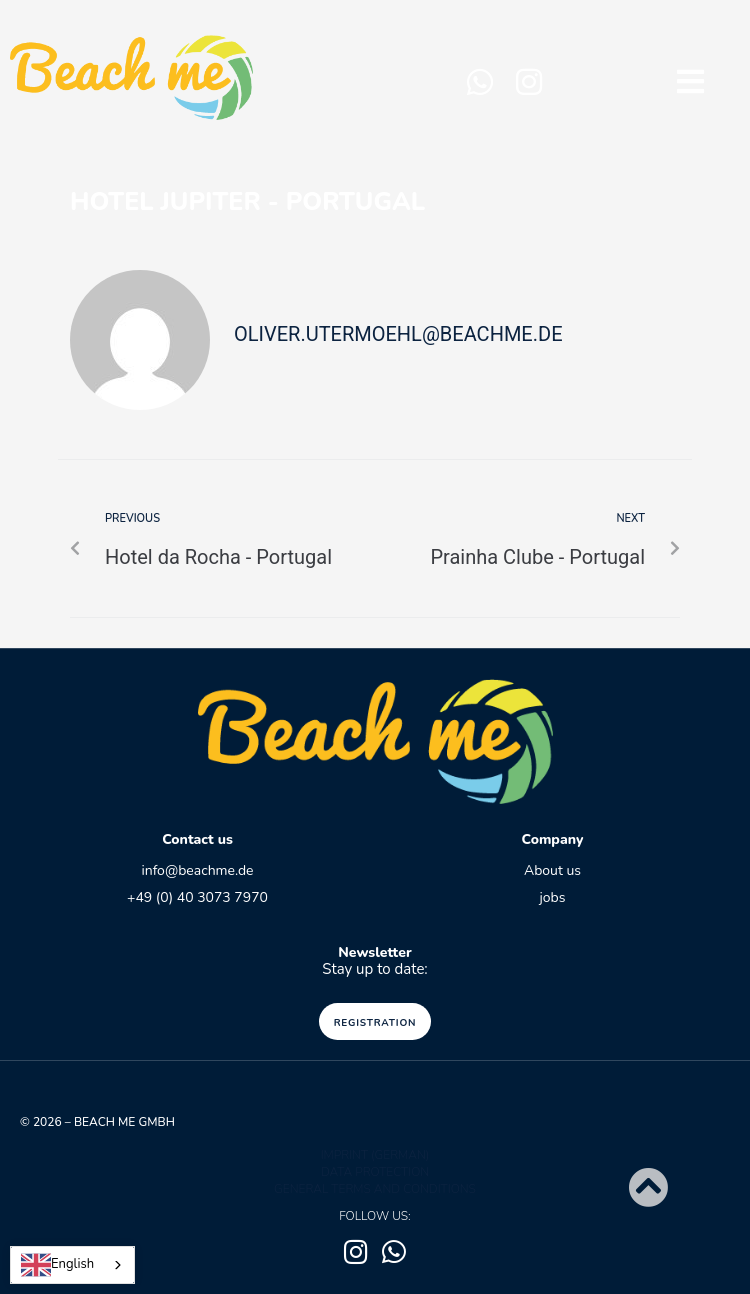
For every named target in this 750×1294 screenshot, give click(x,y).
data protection (375, 1172)
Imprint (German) (375, 1155)
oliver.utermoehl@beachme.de (398, 334)
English (57, 1265)
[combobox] (72, 1265)
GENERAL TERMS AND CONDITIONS (375, 1189)
